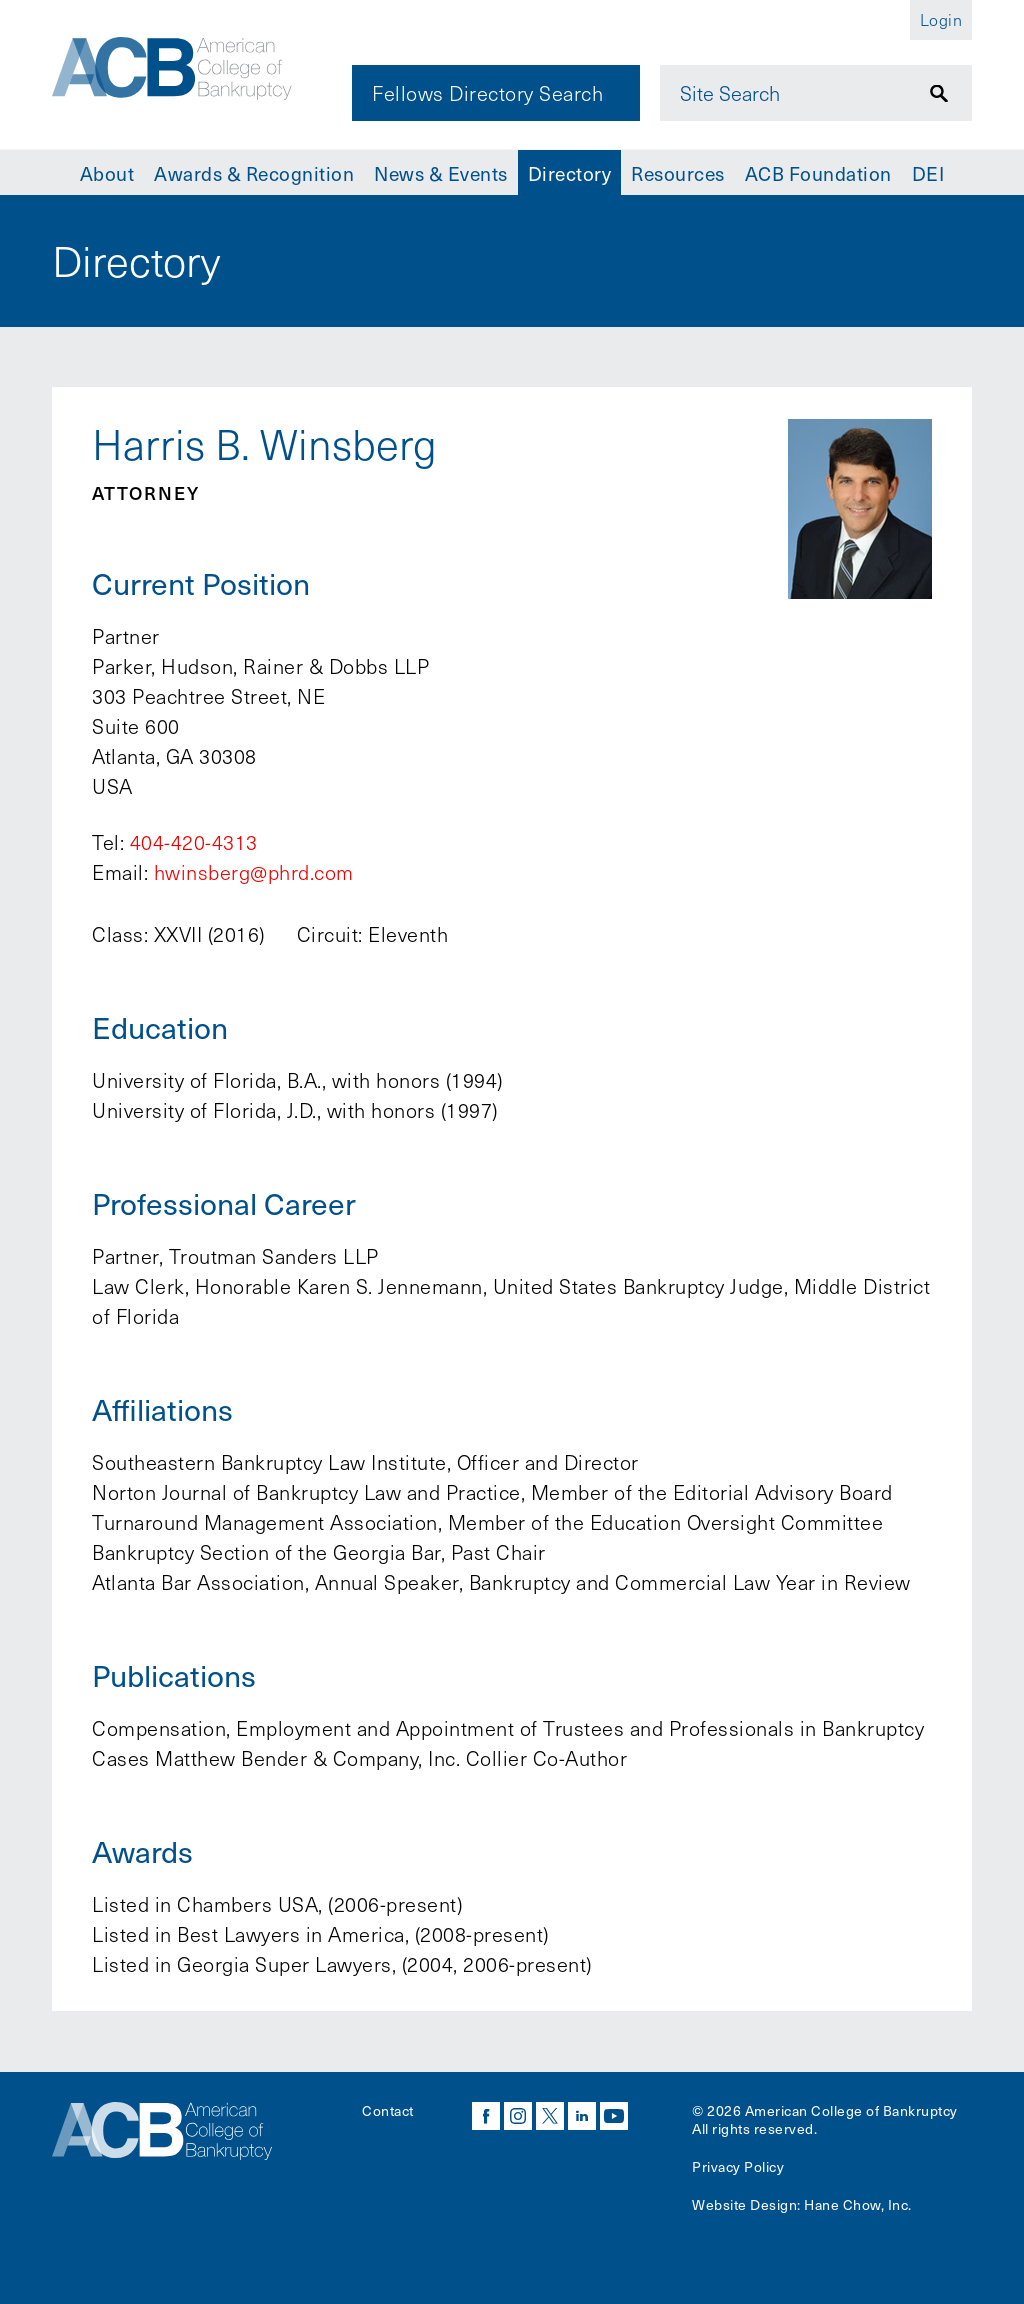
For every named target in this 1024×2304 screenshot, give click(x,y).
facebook (486, 2116)
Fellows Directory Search (487, 93)
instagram (518, 2116)
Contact (388, 2110)
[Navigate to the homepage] (189, 73)
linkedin (582, 2116)
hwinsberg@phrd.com (254, 872)
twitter (550, 2116)
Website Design (744, 2204)
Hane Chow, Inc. (858, 2204)
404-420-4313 (194, 842)
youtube (614, 2116)
